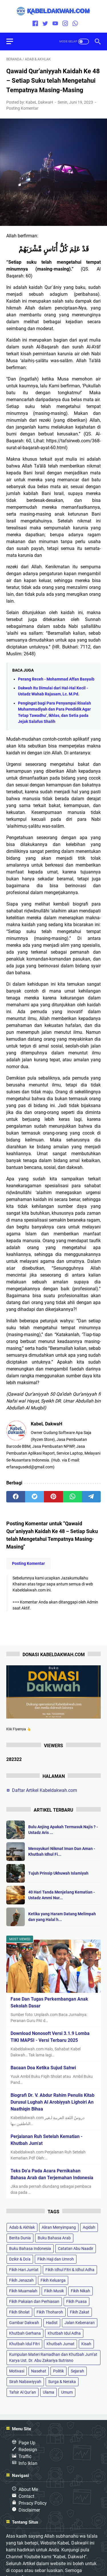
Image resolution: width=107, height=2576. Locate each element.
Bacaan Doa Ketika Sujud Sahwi (43, 2067)
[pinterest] (53, 1496)
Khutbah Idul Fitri (24, 2344)
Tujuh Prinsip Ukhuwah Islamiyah (58, 1873)
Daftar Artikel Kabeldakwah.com (44, 1790)
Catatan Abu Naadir (75, 2248)
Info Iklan (28, 2463)
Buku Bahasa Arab (54, 2238)
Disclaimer (29, 2510)
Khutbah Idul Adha (64, 2333)
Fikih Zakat (79, 2312)
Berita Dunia (20, 2238)
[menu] (13, 41)
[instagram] (65, 23)
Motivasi (16, 2371)
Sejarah (77, 2371)
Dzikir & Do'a (20, 2259)
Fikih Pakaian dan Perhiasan (34, 2301)
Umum (67, 2392)
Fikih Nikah (80, 2291)
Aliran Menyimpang (59, 2227)
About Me (28, 2489)
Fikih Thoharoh (50, 2312)
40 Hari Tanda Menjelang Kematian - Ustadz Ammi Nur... (61, 1895)
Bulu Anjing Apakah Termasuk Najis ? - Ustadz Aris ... (63, 1829)
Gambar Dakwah (24, 2322)
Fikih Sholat (19, 2312)
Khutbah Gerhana (25, 2333)
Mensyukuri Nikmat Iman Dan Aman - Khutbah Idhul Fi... (61, 1851)
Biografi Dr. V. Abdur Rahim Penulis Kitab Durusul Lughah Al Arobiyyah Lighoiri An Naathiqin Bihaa (52, 2102)
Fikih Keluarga (53, 2280)
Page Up (27, 2442)
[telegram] (91, 1496)
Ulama (48, 2392)
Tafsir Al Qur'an (22, 2392)
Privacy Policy (33, 2503)
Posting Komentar (22, 108)
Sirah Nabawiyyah (25, 2381)
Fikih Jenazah (21, 2280)
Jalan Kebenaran (79, 2322)
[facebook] (35, 23)
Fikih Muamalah (23, 2291)
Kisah (86, 2344)
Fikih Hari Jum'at (24, 2269)
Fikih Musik (54, 2291)
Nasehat (38, 2371)
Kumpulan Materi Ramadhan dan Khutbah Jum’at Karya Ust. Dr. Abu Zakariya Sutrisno (53, 2357)
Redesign (28, 2449)
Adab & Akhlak (22, 2227)
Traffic (25, 2456)
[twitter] (45, 23)
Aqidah (89, 2227)
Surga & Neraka (62, 2381)
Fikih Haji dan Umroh (55, 2259)
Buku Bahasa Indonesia (30, 2248)
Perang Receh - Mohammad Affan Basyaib (56, 679)
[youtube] (55, 23)
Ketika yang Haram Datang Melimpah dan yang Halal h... (62, 1917)
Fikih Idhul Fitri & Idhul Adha (69, 2269)
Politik (58, 2371)
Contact (26, 2496)
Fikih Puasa (76, 2301)
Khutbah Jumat (60, 2344)
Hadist (52, 2322)
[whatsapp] (75, 23)
